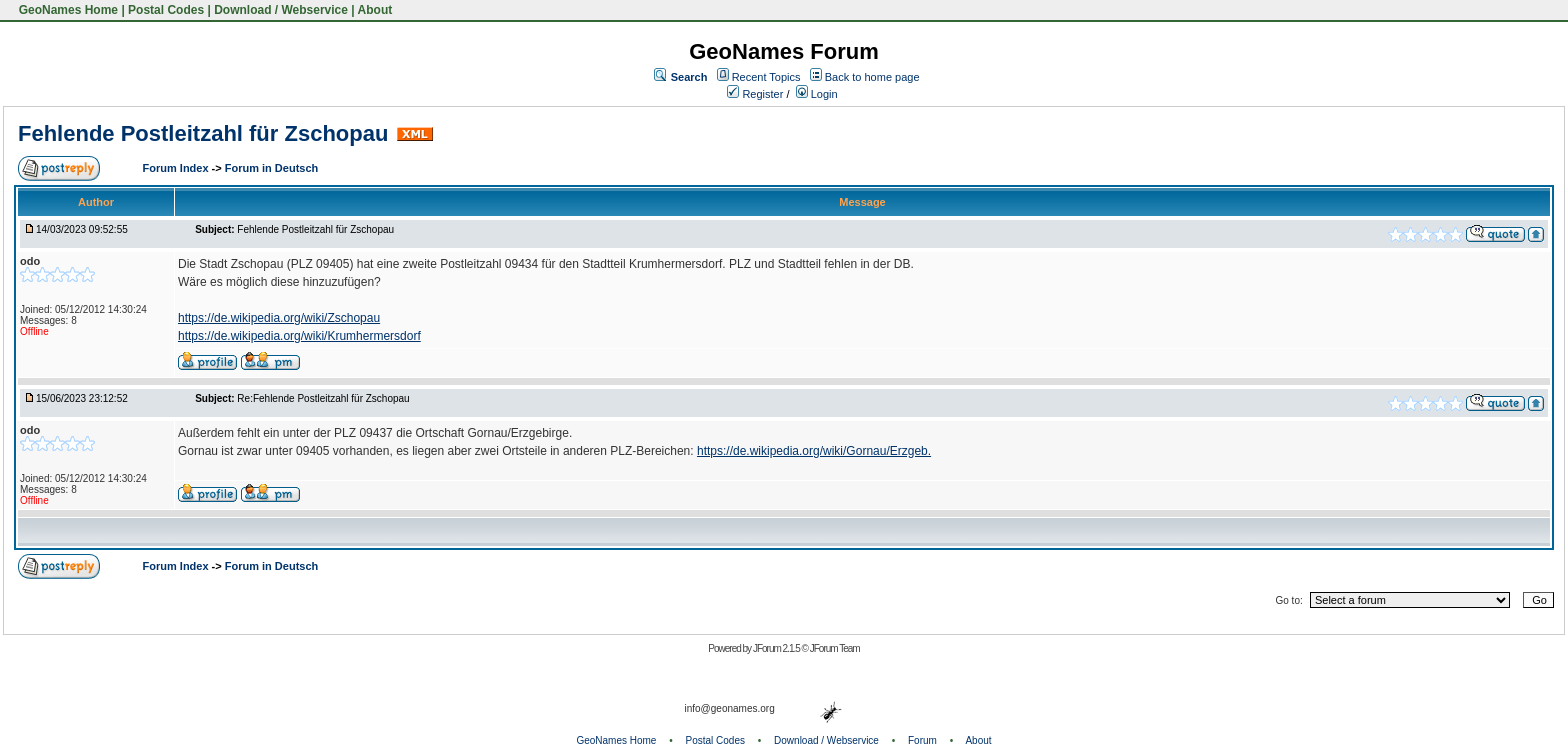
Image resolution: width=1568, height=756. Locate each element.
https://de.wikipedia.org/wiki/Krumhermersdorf (299, 336)
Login (817, 94)
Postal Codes (166, 10)
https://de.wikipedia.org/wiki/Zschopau (279, 318)
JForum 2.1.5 (777, 648)
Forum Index (177, 168)
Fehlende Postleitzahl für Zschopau (203, 133)
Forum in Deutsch (272, 168)
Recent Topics (766, 77)
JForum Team (835, 648)
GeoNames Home (66, 10)
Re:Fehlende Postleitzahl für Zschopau (323, 398)
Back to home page (872, 77)
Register (755, 94)
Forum (922, 740)
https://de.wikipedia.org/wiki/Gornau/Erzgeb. (814, 451)
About (375, 10)
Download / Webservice (281, 10)
